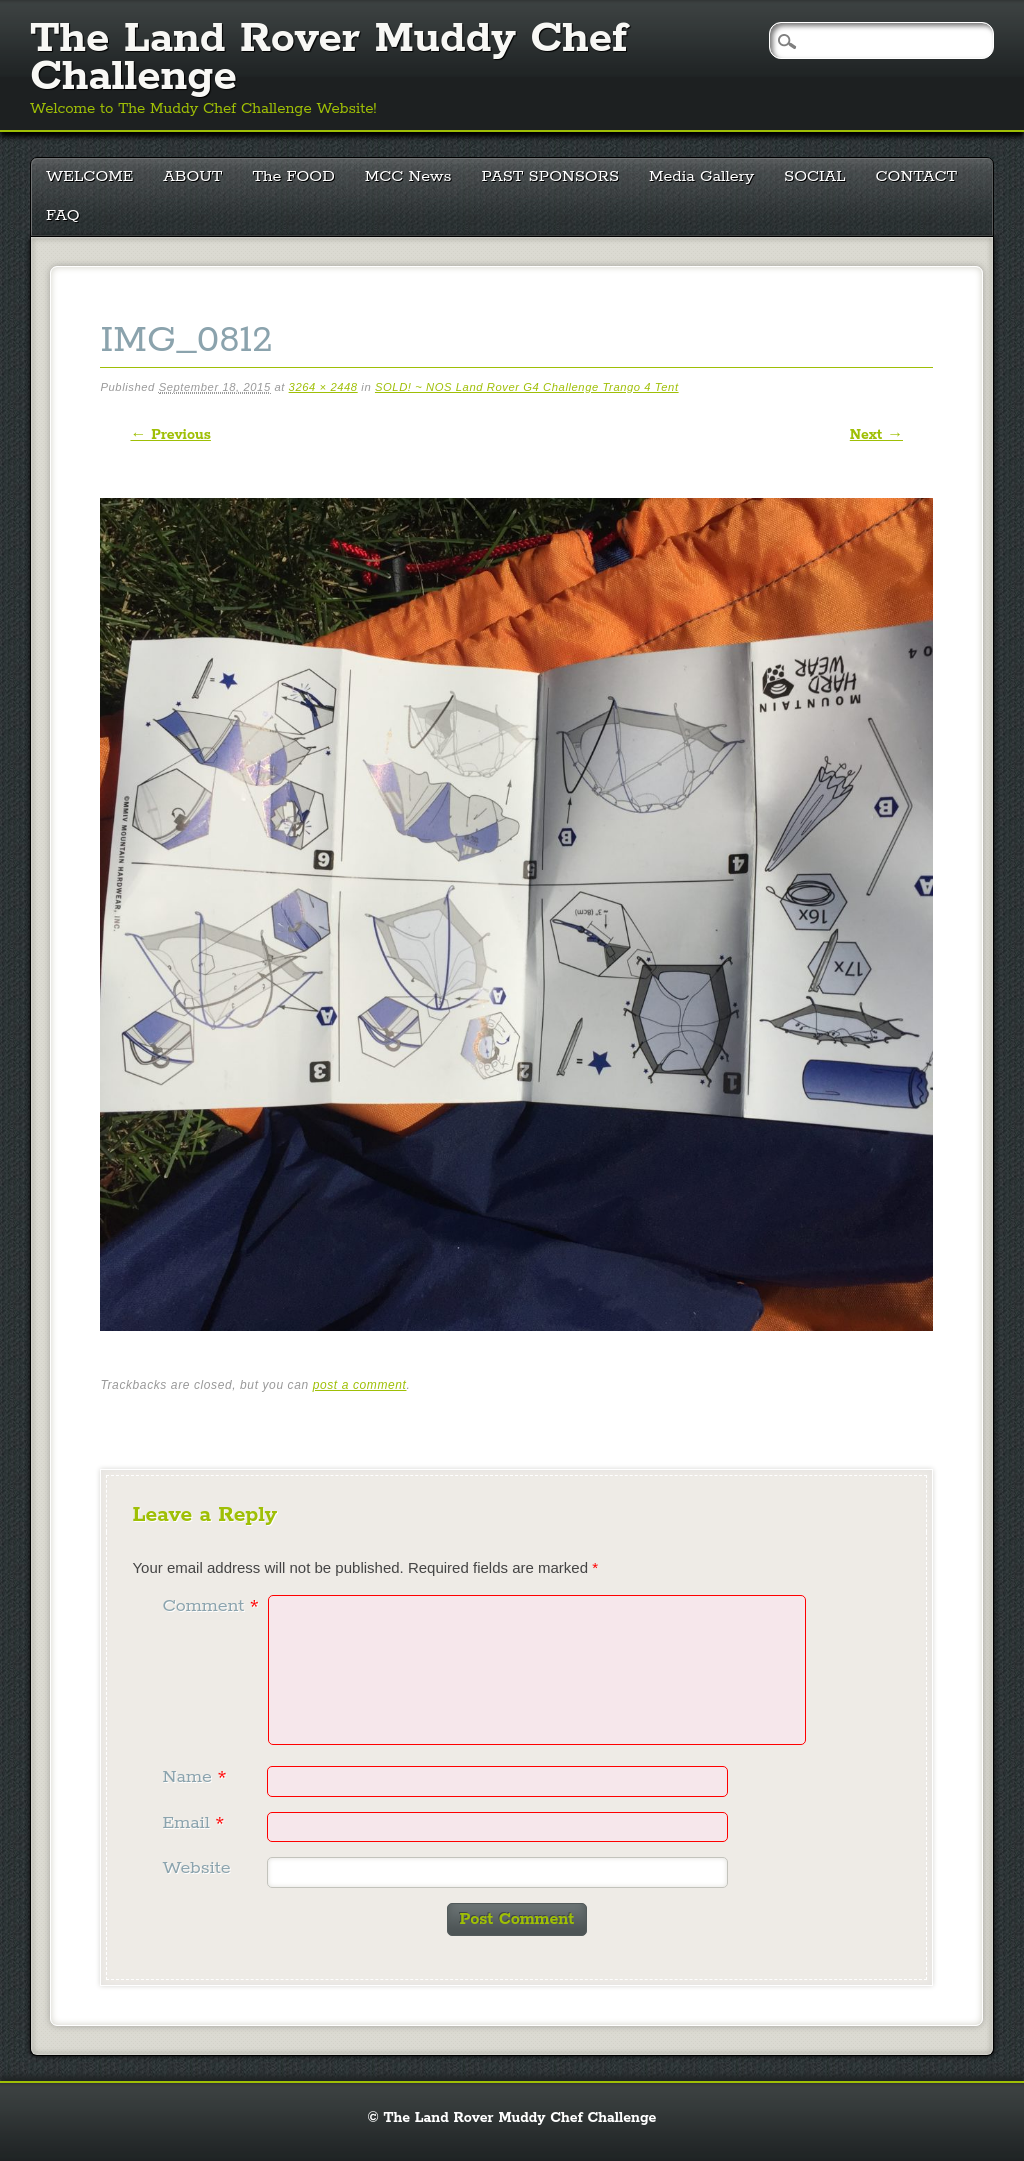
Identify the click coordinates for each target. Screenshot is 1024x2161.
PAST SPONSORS (551, 176)
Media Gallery (701, 176)
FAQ (63, 215)
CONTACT (917, 176)
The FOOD (293, 176)
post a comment (360, 1385)
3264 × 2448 (323, 387)
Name (196, 1777)
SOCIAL (815, 176)
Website (196, 1868)
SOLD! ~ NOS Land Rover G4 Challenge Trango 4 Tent (527, 387)
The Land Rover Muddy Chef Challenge (328, 58)
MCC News (408, 176)
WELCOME (89, 176)
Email (195, 1823)
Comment (212, 1606)
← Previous (170, 435)
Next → (876, 435)
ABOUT (192, 176)
